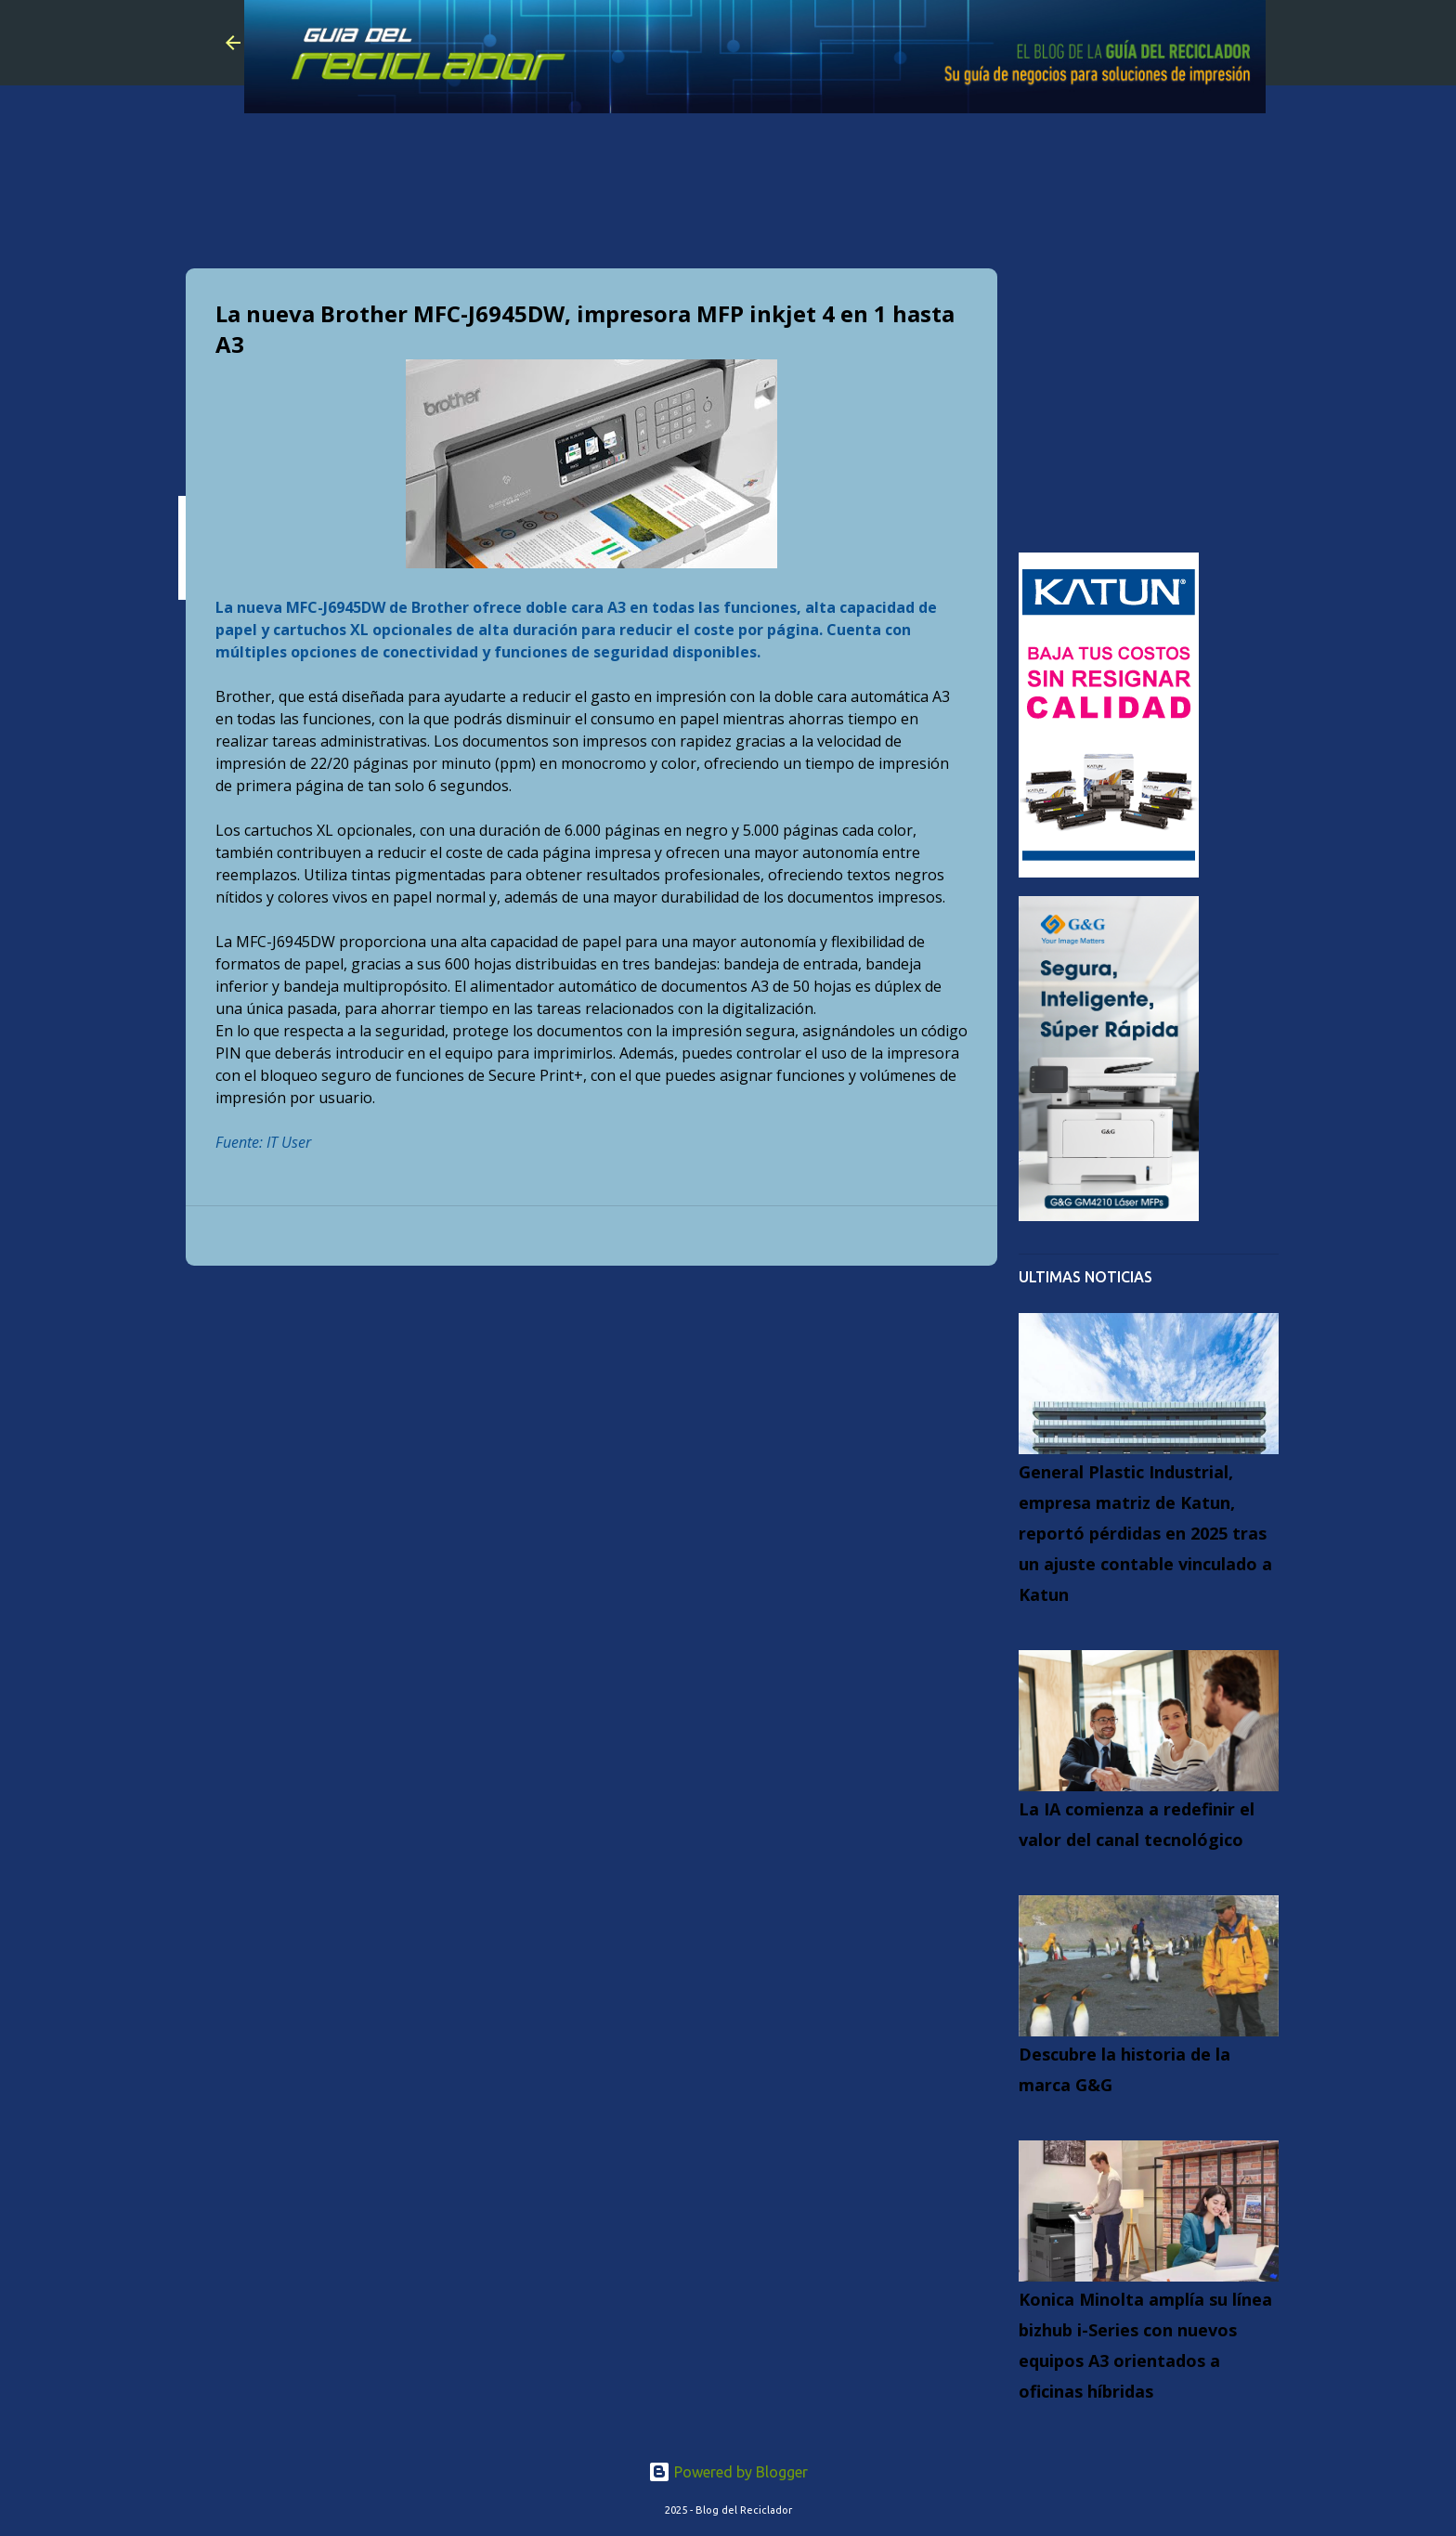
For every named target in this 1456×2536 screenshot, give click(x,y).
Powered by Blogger (728, 2472)
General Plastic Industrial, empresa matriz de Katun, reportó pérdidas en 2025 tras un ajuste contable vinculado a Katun (1145, 1533)
